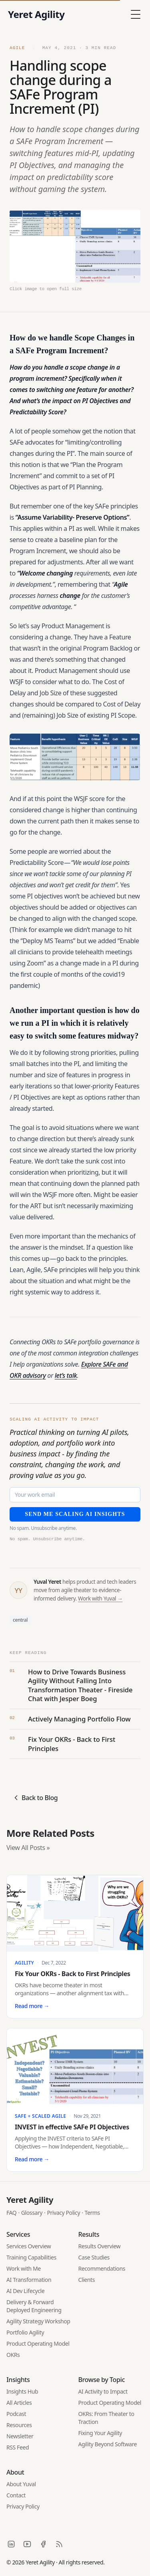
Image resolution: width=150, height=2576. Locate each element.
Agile (19, 48)
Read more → (32, 2006)
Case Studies (94, 2257)
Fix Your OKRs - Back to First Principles (71, 1744)
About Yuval (21, 2484)
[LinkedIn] (11, 2544)
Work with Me (23, 2268)
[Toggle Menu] (135, 14)
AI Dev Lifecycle (25, 2291)
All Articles (19, 2402)
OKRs (13, 2354)
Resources (19, 2425)
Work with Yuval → (100, 1598)
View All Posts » (28, 1847)
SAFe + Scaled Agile (40, 2116)
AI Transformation (28, 2279)
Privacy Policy (63, 2212)
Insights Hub (22, 2391)
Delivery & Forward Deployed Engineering (34, 2306)
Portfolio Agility (25, 2332)
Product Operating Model (38, 2343)
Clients (86, 2279)
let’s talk (66, 1375)
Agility (24, 1963)
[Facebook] (43, 2544)
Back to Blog (35, 1797)
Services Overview (28, 2246)
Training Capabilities (31, 2257)
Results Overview (99, 2246)
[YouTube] (27, 2544)
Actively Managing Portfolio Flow (79, 1719)
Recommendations (101, 2268)
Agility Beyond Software (107, 2444)
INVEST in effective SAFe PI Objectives (72, 2127)
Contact (16, 2495)
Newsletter (19, 2436)
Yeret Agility (29, 2199)
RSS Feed (17, 2447)
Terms (92, 2212)
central (20, 1619)
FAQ (11, 2212)
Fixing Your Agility (100, 2433)
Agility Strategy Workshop (38, 2321)
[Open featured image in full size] (75, 251)
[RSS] (59, 2544)
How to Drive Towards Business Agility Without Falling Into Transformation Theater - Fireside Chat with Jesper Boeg (80, 1685)
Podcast (16, 2414)
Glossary (31, 2212)
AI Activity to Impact (103, 2391)
